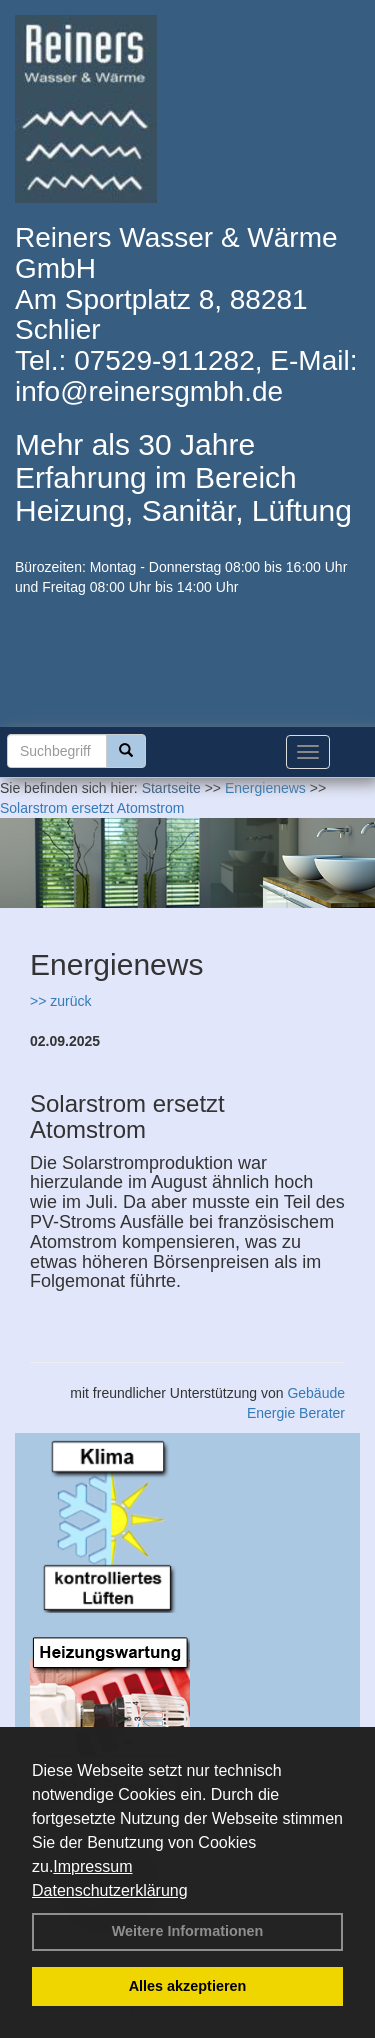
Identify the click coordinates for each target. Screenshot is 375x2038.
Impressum (92, 1866)
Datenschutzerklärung (110, 1890)
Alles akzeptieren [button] (188, 1986)
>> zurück (60, 1001)
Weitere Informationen (188, 1931)
